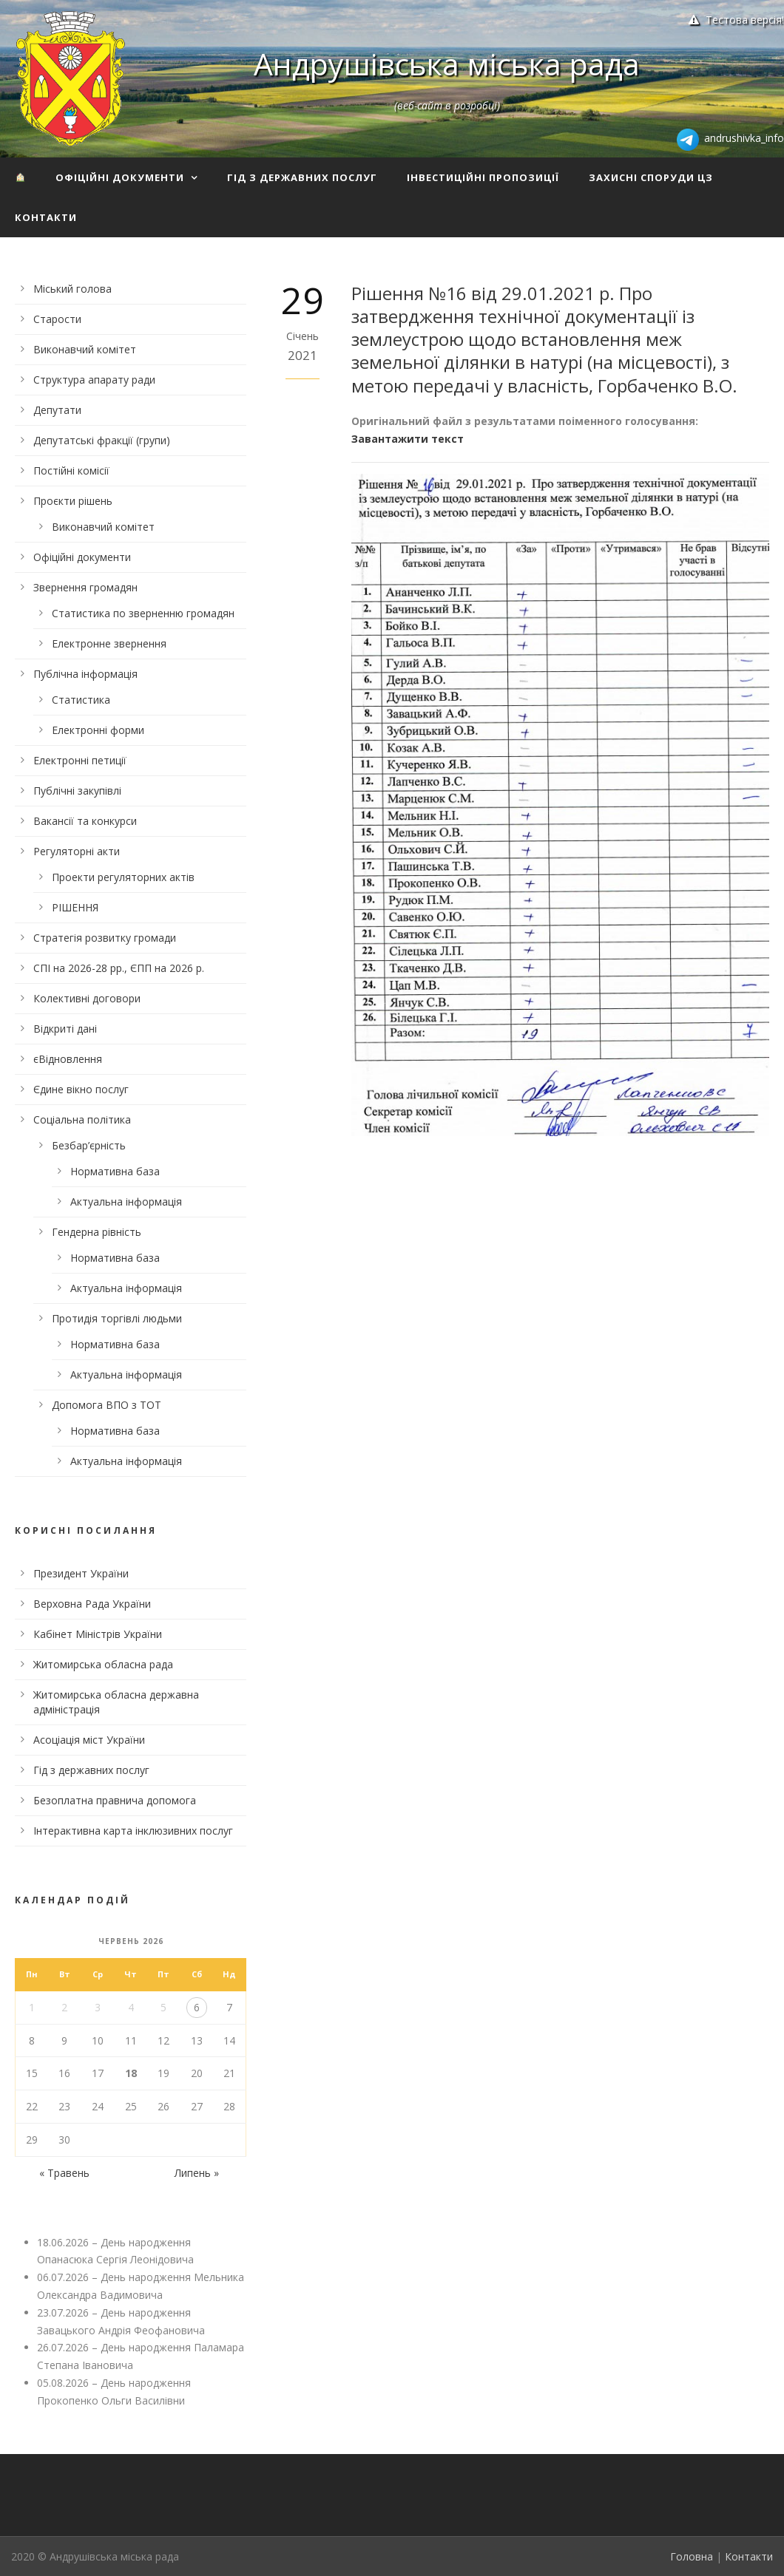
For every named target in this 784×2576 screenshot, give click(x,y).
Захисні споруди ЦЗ (651, 177)
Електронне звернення (109, 643)
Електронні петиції (79, 760)
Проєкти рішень (72, 501)
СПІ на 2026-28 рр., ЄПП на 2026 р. (118, 968)
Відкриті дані (65, 1029)
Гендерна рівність (96, 1232)
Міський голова (72, 289)
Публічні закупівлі (77, 791)
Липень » (197, 2173)
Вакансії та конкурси (85, 821)
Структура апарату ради (94, 380)
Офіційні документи (119, 177)
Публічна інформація (85, 674)
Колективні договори (87, 998)
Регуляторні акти (76, 851)
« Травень (64, 2173)
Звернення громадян (85, 587)
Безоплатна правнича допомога (114, 1800)
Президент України (81, 1573)
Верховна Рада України (92, 1604)
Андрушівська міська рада (447, 63)
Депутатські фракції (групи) (101, 440)
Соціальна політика (82, 1119)
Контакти (46, 217)
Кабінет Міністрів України (97, 1634)
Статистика (81, 700)
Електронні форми (98, 730)
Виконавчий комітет (84, 349)
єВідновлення (67, 1059)
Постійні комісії (71, 470)
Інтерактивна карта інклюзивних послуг (133, 1831)
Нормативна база (115, 1171)
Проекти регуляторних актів (123, 877)
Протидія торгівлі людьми (117, 1318)
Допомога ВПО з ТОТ (106, 1405)
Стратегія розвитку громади (104, 938)
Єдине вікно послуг (81, 1089)
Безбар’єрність (89, 1145)
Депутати (57, 410)
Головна (691, 2556)
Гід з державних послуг (302, 177)
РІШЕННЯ (75, 907)
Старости (57, 319)
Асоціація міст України (89, 1740)
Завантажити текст (407, 439)
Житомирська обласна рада (103, 1664)
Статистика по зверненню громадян (143, 613)
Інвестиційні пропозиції (483, 177)
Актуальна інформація (126, 1201)
